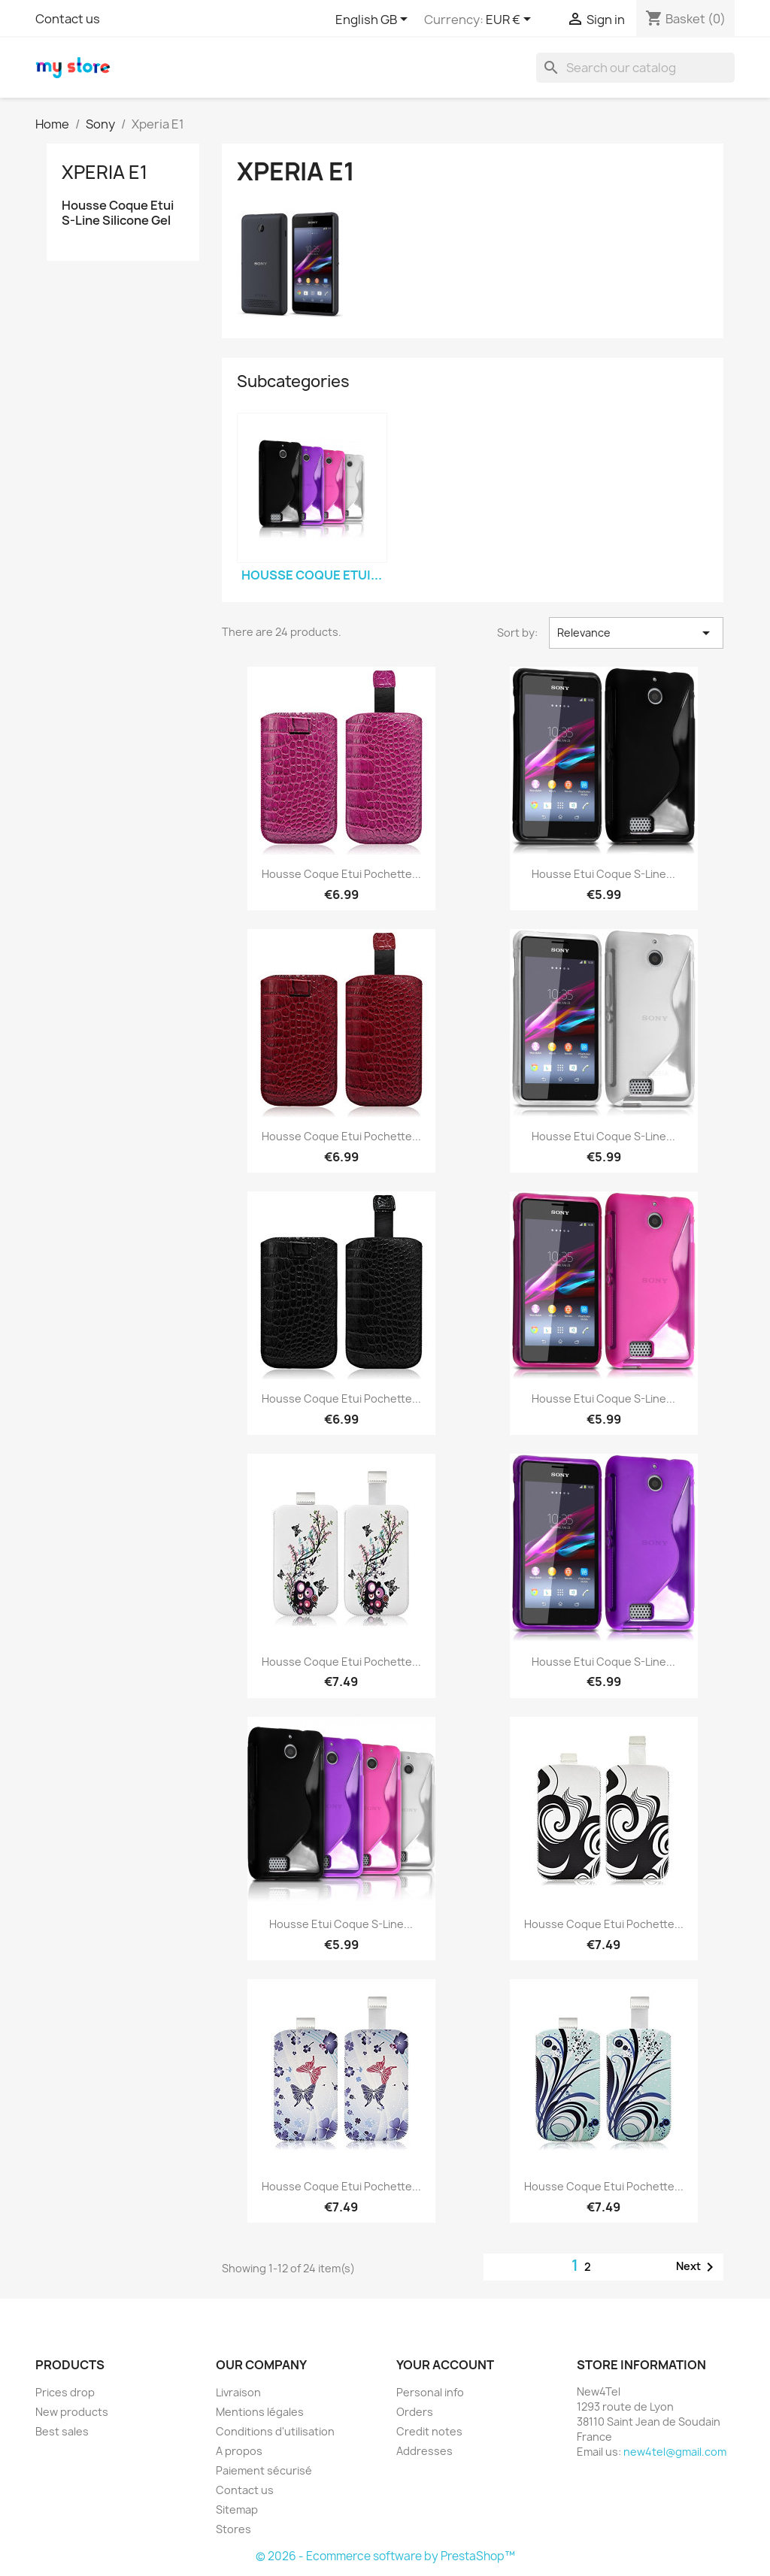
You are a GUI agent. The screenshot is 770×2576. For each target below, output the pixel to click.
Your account (445, 2365)
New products (71, 2412)
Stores (233, 2529)
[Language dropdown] (374, 20)
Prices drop (65, 2392)
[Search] (635, 68)
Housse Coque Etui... (311, 575)
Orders (414, 2412)
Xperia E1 (104, 172)
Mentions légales (260, 2412)
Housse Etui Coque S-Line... (603, 874)
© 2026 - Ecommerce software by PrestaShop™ (385, 2556)
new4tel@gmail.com (674, 2451)
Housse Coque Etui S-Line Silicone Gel (118, 213)
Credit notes (429, 2431)
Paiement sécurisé (264, 2470)
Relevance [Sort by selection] (636, 633)
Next (697, 2267)
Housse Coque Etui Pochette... (341, 874)
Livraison (238, 2392)
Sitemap (237, 2509)
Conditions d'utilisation (275, 2431)
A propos (239, 2451)
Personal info (430, 2392)
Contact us (67, 19)
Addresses (424, 2451)
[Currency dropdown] (511, 20)
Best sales (62, 2431)
